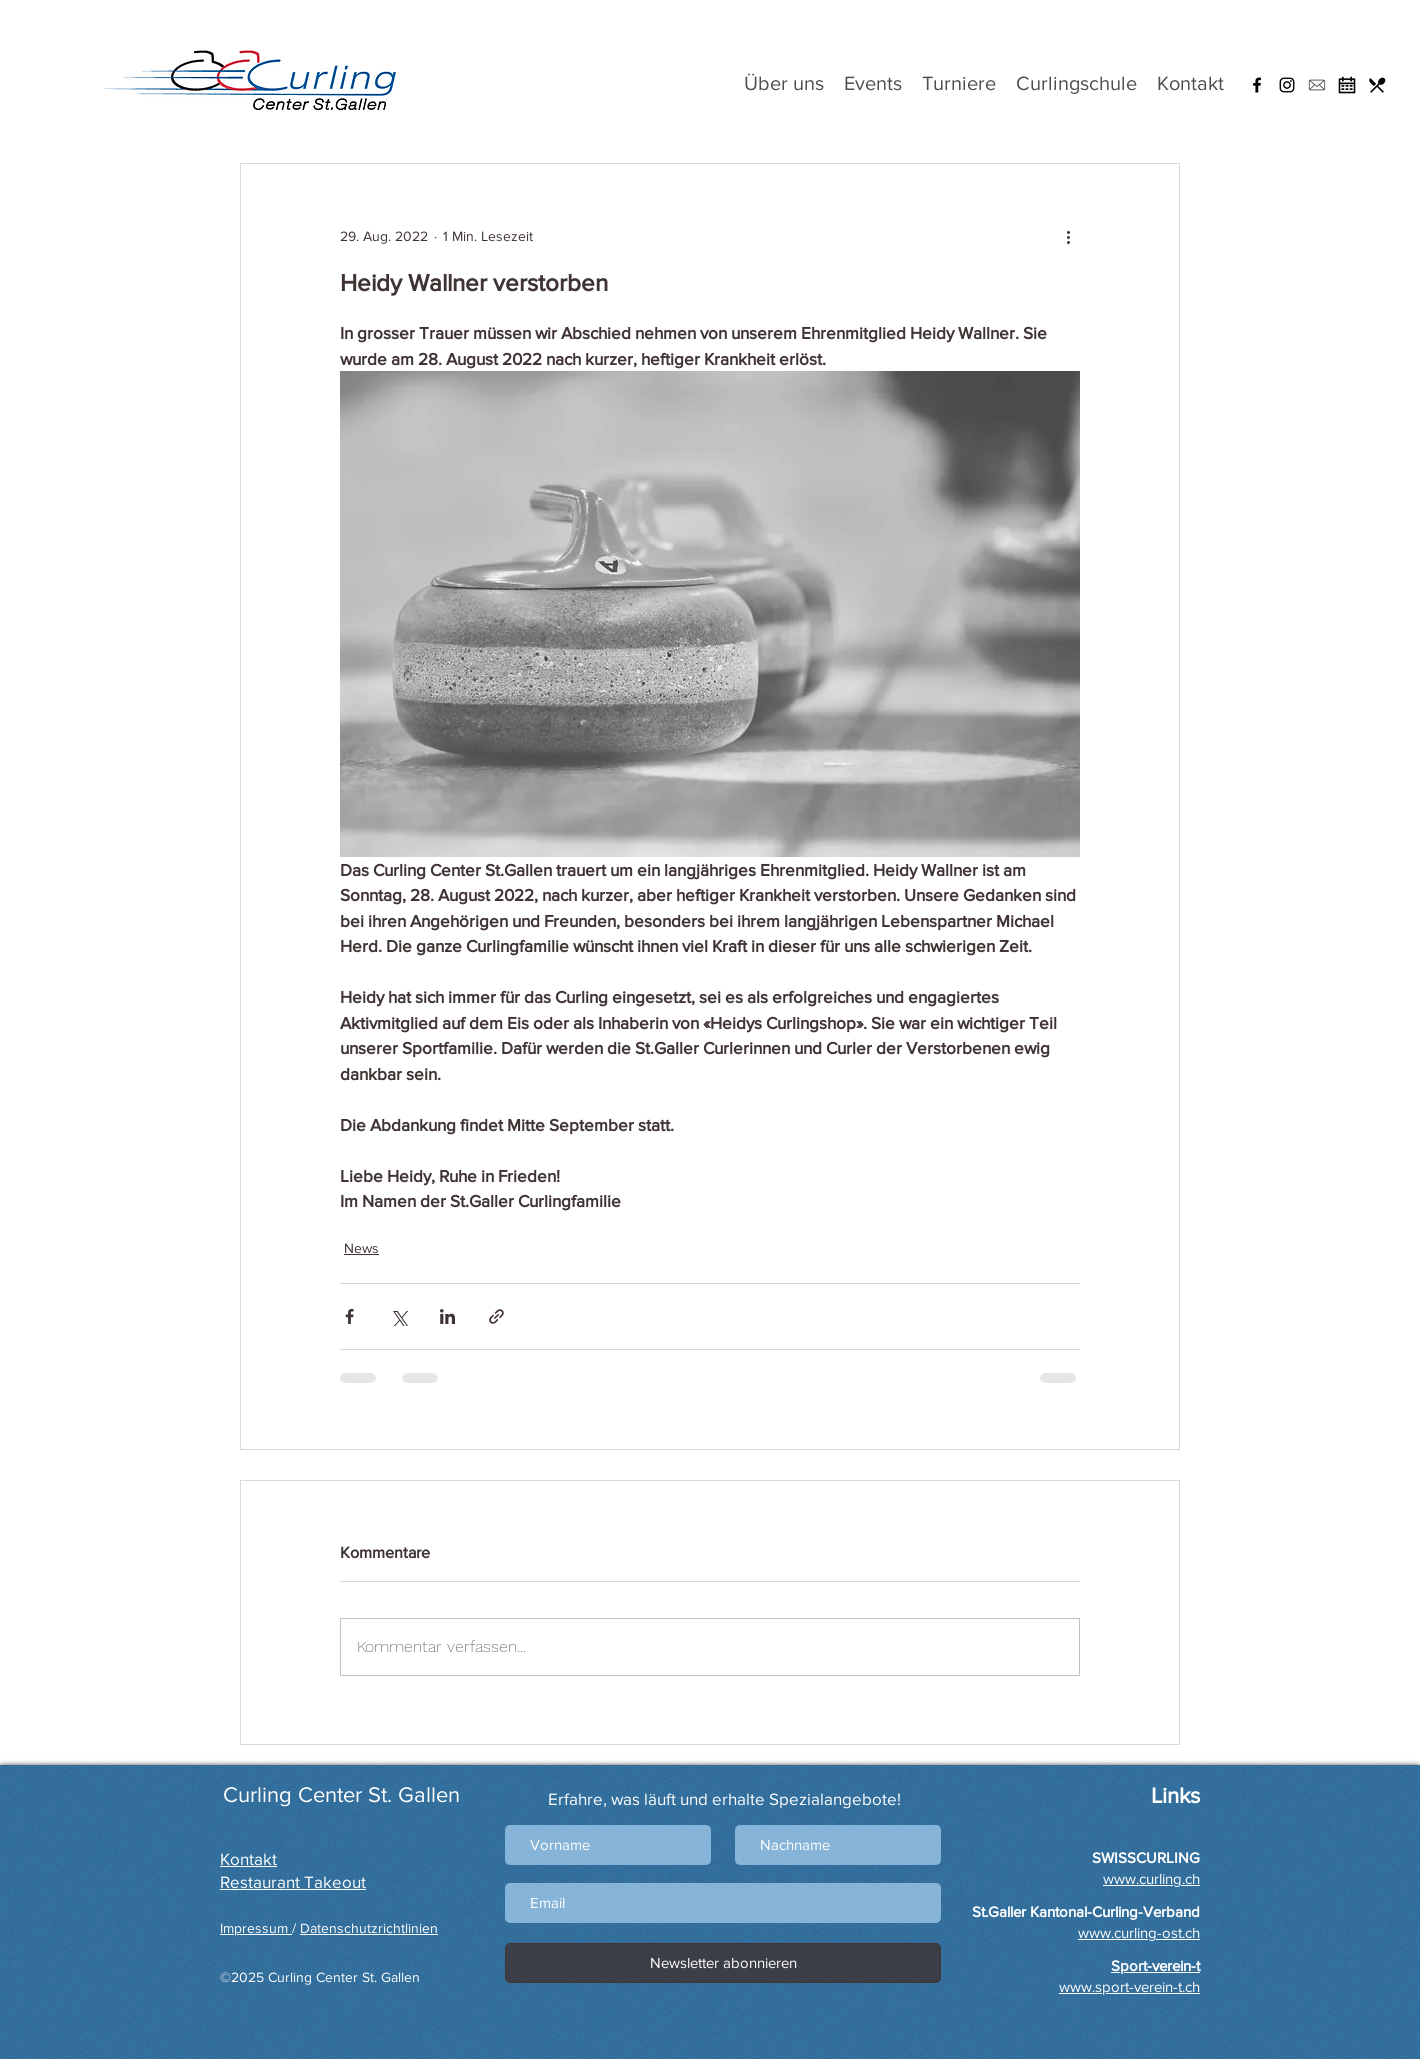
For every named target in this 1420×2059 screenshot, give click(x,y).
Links (1172, 1795)
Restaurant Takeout (293, 1881)
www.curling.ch (1151, 1878)
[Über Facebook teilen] (349, 1316)
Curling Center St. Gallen (341, 1794)
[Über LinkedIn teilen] (447, 1316)
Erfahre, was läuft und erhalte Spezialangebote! (724, 1798)
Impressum (256, 1928)
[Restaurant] (1377, 85)
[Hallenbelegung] (1347, 85)
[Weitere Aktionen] (1068, 236)
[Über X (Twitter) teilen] (398, 1316)
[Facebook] (1257, 85)
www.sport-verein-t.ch (1129, 1986)
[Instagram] (1287, 85)
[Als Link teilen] (496, 1316)
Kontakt (248, 1858)
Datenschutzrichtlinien (369, 1928)
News (361, 1248)
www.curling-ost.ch (1139, 1932)
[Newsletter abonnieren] (723, 1963)
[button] (1317, 85)
